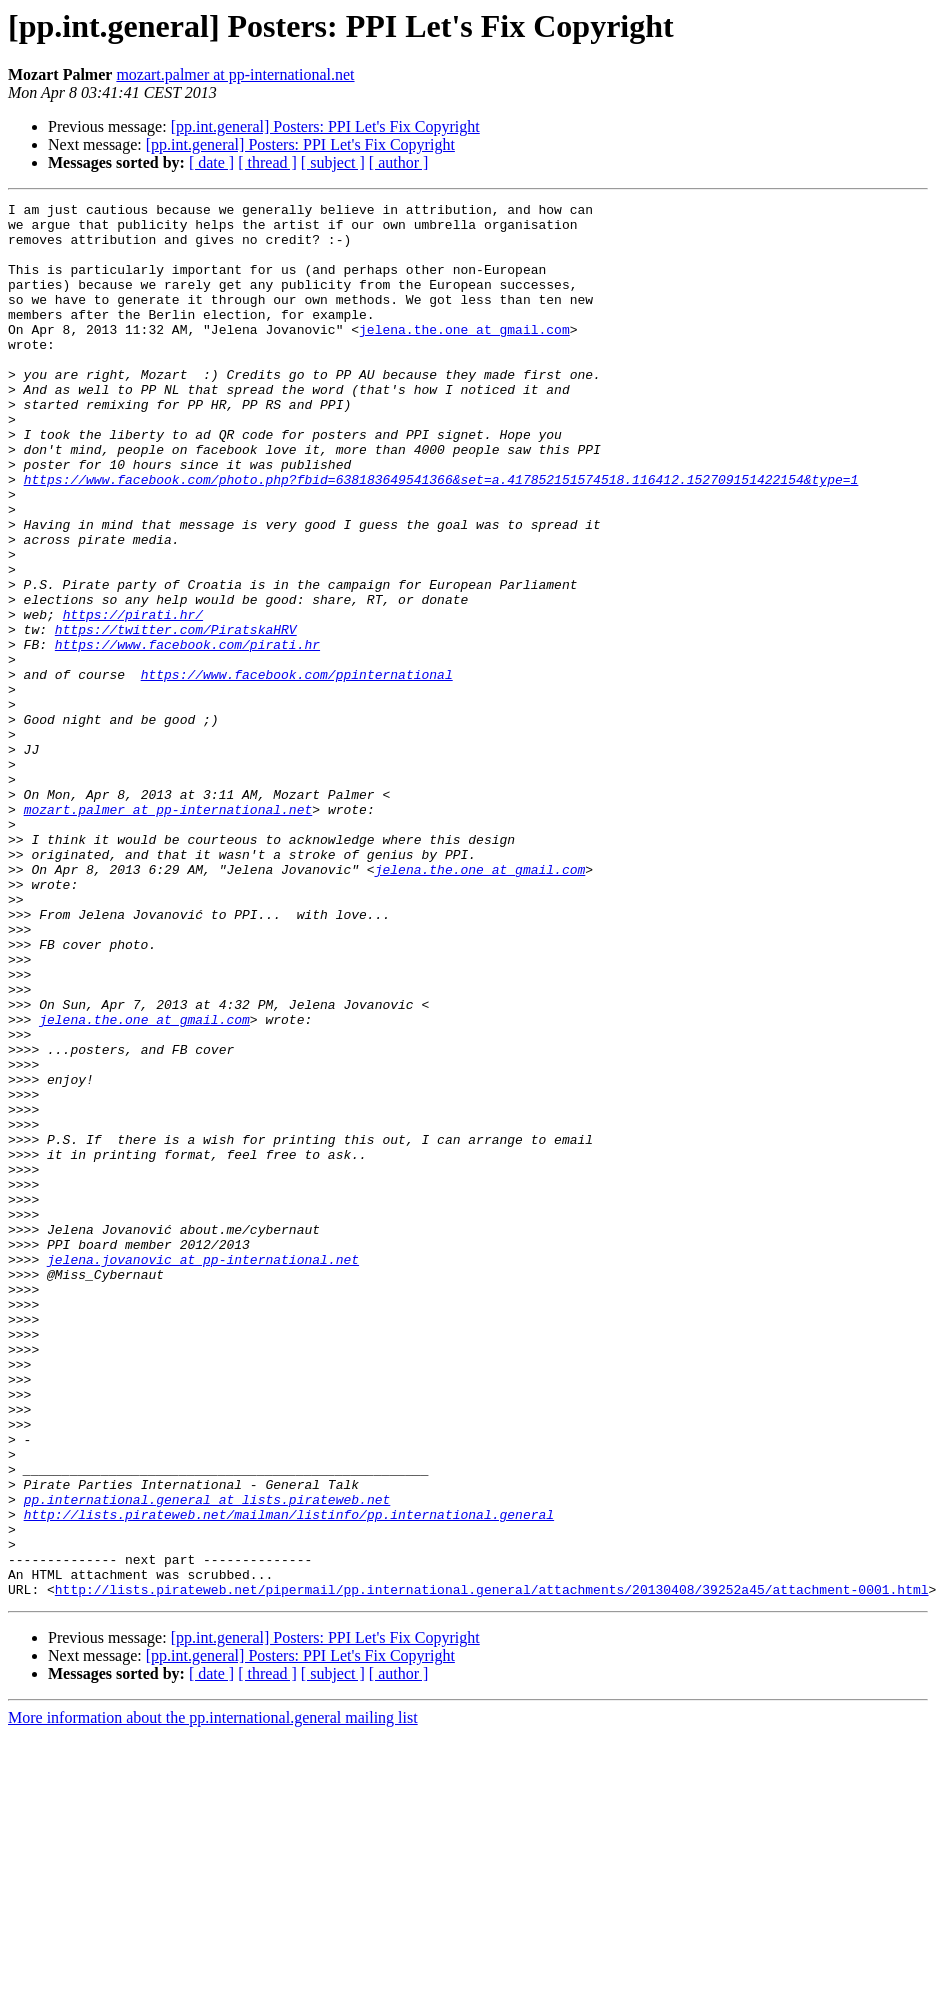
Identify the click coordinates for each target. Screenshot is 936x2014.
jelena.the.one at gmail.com (464, 356)
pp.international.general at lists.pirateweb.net (207, 1760)
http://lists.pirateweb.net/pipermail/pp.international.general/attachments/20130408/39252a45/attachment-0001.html (492, 1868)
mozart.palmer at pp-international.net (235, 74)
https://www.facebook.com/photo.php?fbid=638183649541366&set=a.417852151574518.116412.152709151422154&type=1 (441, 536)
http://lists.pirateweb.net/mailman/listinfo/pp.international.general (289, 1778)
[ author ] (399, 162)
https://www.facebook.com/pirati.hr (187, 734)
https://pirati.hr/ (133, 698)
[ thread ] (267, 162)
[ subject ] (333, 162)
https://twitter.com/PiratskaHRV (176, 716)
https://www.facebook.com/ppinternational (297, 770)
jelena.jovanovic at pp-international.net (203, 1472)
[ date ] (211, 162)
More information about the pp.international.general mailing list (213, 1996)
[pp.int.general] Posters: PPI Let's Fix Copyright (325, 126)
